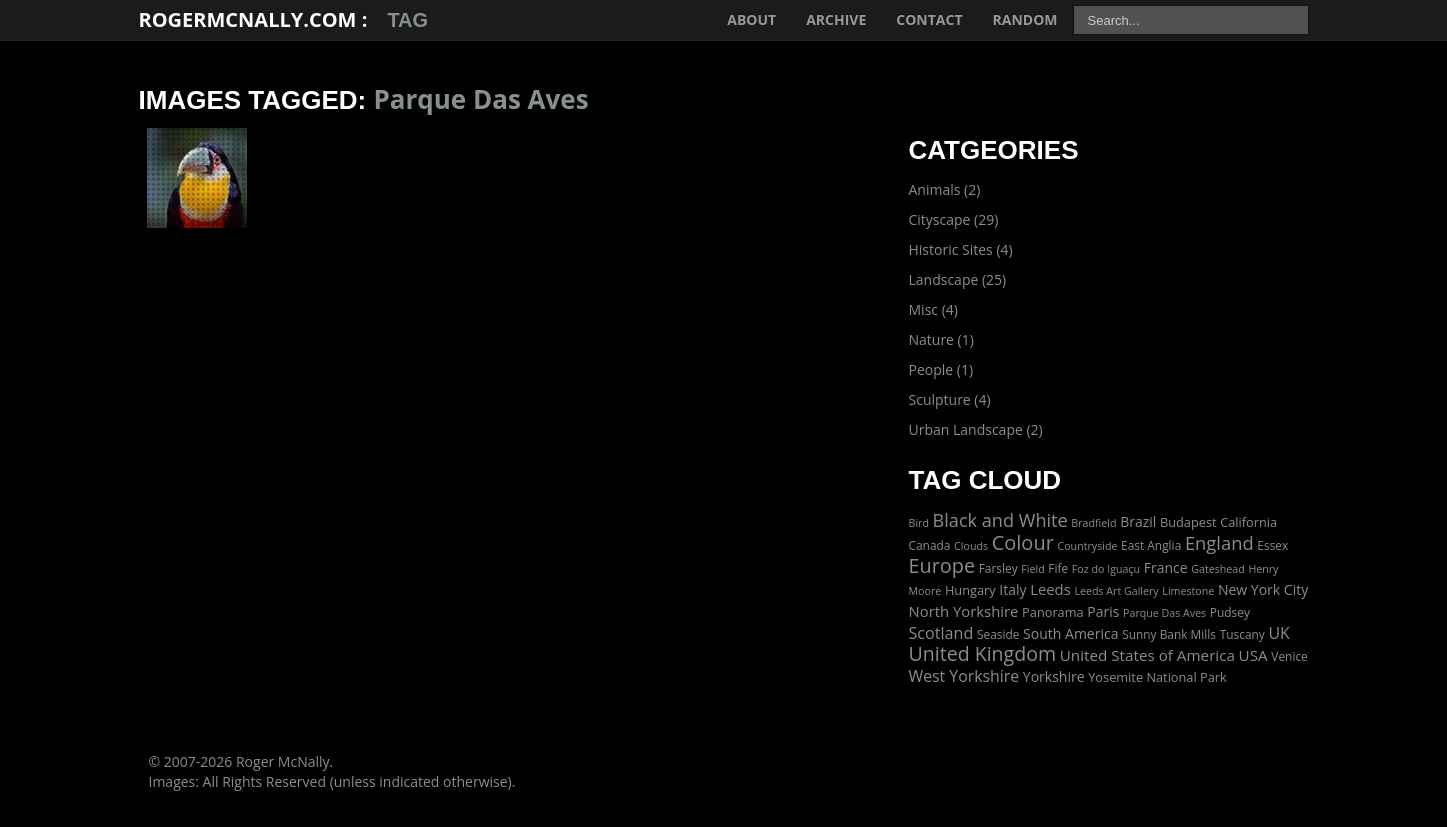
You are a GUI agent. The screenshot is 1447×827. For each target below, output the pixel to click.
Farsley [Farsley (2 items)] (998, 568)
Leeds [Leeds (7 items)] (1050, 589)
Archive (836, 19)
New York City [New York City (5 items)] (1263, 589)
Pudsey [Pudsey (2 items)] (1230, 612)
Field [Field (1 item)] (1032, 569)
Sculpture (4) (950, 399)
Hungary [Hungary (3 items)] (970, 590)
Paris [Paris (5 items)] (1103, 611)
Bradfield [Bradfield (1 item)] (1093, 523)
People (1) (941, 369)
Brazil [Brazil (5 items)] (1138, 521)
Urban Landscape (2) (976, 429)
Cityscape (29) (954, 219)
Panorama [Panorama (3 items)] (1053, 612)
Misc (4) (933, 309)
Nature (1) (941, 339)
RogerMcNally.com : (253, 19)
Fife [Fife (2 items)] (1058, 568)
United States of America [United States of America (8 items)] (1147, 655)
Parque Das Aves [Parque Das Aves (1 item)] (1164, 613)
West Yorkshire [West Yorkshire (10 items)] (964, 676)
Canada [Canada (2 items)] (930, 545)
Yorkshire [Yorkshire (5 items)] (1054, 676)
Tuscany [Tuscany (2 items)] (1242, 634)
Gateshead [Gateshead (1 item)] (1218, 569)
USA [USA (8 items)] (1253, 655)
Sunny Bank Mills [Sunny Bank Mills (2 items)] (1169, 634)
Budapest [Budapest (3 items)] (1188, 522)
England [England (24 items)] (1219, 542)
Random (1025, 19)
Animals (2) (945, 189)
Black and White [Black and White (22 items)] (1000, 520)
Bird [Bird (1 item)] (919, 523)
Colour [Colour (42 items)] (1023, 542)
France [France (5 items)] (1166, 567)
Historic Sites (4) (961, 249)
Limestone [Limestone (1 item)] (1188, 591)
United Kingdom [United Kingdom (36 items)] (983, 653)
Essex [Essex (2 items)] (1272, 545)
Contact (929, 19)
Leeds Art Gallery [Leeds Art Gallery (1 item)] (1116, 591)
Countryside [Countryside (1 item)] (1087, 546)
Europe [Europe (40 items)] (942, 565)
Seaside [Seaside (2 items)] (998, 634)
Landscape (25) (958, 279)
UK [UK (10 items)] (1278, 633)
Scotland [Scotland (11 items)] (941, 633)
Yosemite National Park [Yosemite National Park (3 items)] (1157, 677)
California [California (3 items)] (1248, 522)
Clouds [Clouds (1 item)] (971, 546)
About (751, 19)
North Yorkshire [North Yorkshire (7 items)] (964, 611)
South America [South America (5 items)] (1070, 633)
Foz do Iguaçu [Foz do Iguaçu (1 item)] (1106, 569)
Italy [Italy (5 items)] (1012, 589)
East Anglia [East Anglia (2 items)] (1151, 545)
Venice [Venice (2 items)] (1289, 656)
